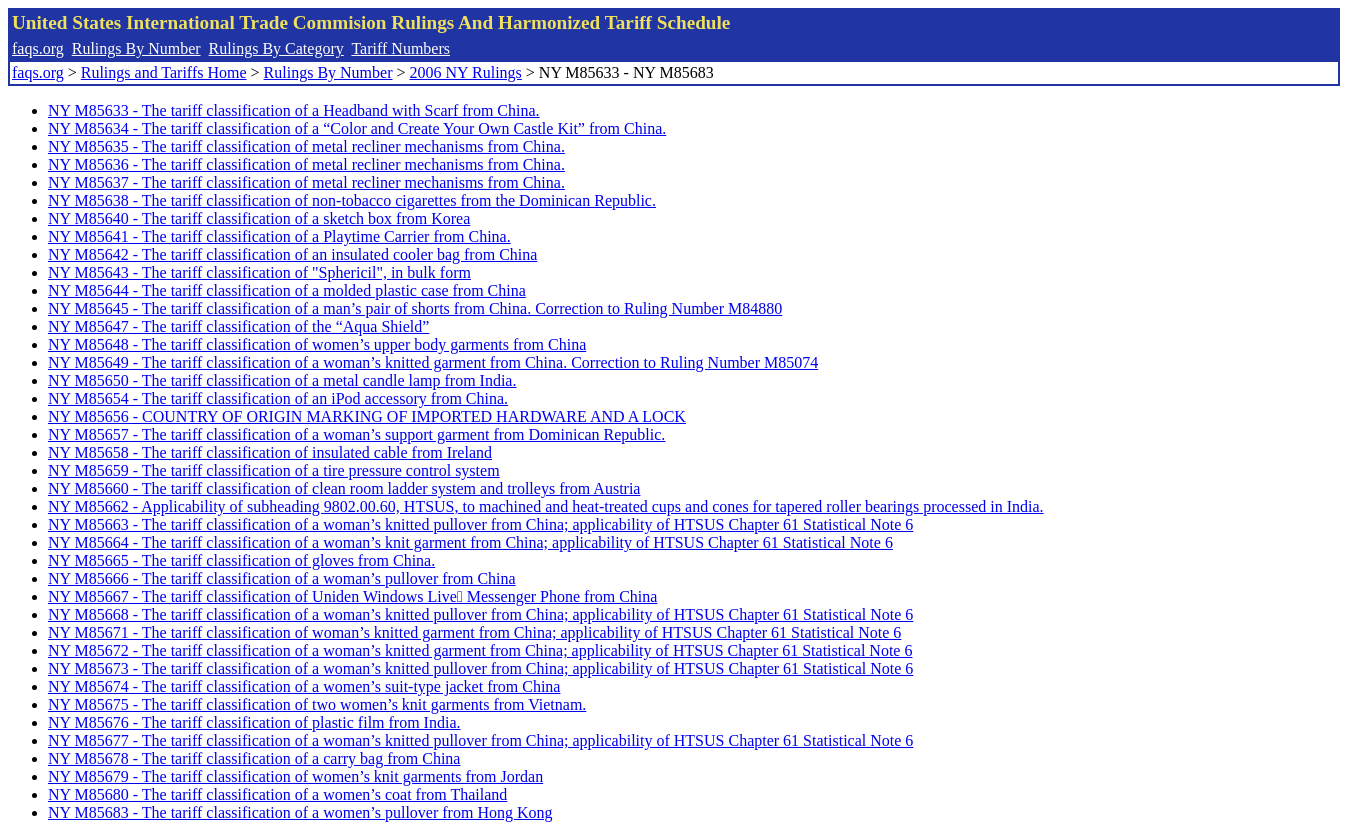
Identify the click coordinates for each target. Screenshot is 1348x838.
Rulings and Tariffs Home (164, 72)
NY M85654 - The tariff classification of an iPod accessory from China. (278, 398)
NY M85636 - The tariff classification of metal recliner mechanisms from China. (306, 164)
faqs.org (38, 48)
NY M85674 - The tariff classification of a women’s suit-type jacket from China (304, 686)
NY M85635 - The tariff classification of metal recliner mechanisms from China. (306, 146)
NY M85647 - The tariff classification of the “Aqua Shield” (238, 326)
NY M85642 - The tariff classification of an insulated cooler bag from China (292, 254)
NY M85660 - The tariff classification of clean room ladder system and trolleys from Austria (344, 488)
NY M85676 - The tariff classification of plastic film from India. (254, 722)
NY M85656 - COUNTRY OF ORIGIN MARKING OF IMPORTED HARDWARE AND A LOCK (367, 416)
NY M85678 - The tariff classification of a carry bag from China (254, 758)
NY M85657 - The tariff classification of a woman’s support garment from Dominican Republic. (356, 434)
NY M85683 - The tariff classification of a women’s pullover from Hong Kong (300, 812)
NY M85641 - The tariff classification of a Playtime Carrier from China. (279, 236)
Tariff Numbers (400, 48)
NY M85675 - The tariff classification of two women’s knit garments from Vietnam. (317, 704)
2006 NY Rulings (466, 72)
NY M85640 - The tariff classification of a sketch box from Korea (259, 218)
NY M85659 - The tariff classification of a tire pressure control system (274, 470)
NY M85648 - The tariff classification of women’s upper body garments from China (317, 344)
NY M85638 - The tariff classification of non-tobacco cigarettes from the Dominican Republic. (352, 200)
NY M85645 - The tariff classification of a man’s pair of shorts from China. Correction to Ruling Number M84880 (415, 308)
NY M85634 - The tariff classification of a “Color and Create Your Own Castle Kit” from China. (357, 128)
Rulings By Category (276, 48)
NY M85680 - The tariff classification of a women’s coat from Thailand (277, 794)
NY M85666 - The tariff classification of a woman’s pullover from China (282, 578)
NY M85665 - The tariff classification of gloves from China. (241, 560)
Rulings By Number (136, 48)
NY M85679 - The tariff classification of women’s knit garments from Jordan (295, 776)
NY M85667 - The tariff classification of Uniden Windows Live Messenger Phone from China (352, 596)
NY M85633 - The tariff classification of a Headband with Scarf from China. (294, 110)
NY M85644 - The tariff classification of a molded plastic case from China (287, 290)
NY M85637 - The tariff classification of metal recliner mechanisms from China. (306, 182)
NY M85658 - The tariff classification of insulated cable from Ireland (270, 452)
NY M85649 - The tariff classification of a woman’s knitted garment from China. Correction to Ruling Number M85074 (433, 362)
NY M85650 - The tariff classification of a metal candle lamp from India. (282, 380)
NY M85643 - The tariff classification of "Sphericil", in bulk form (259, 272)
